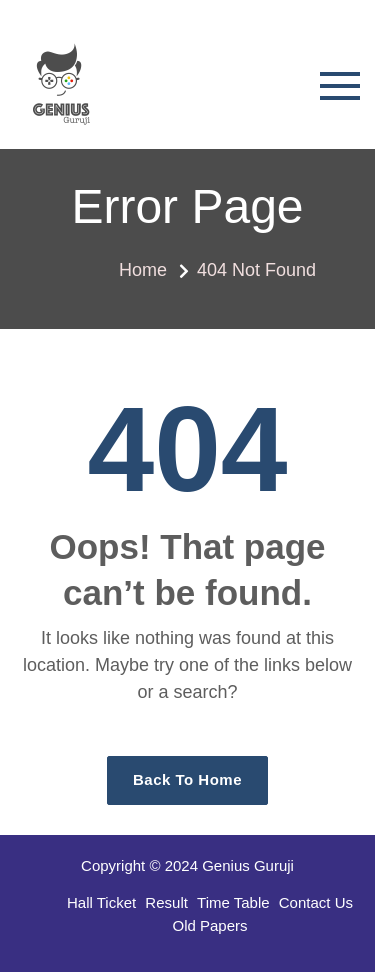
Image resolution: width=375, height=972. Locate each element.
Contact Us (316, 902)
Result (166, 902)
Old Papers (209, 925)
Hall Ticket (101, 902)
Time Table (233, 902)
